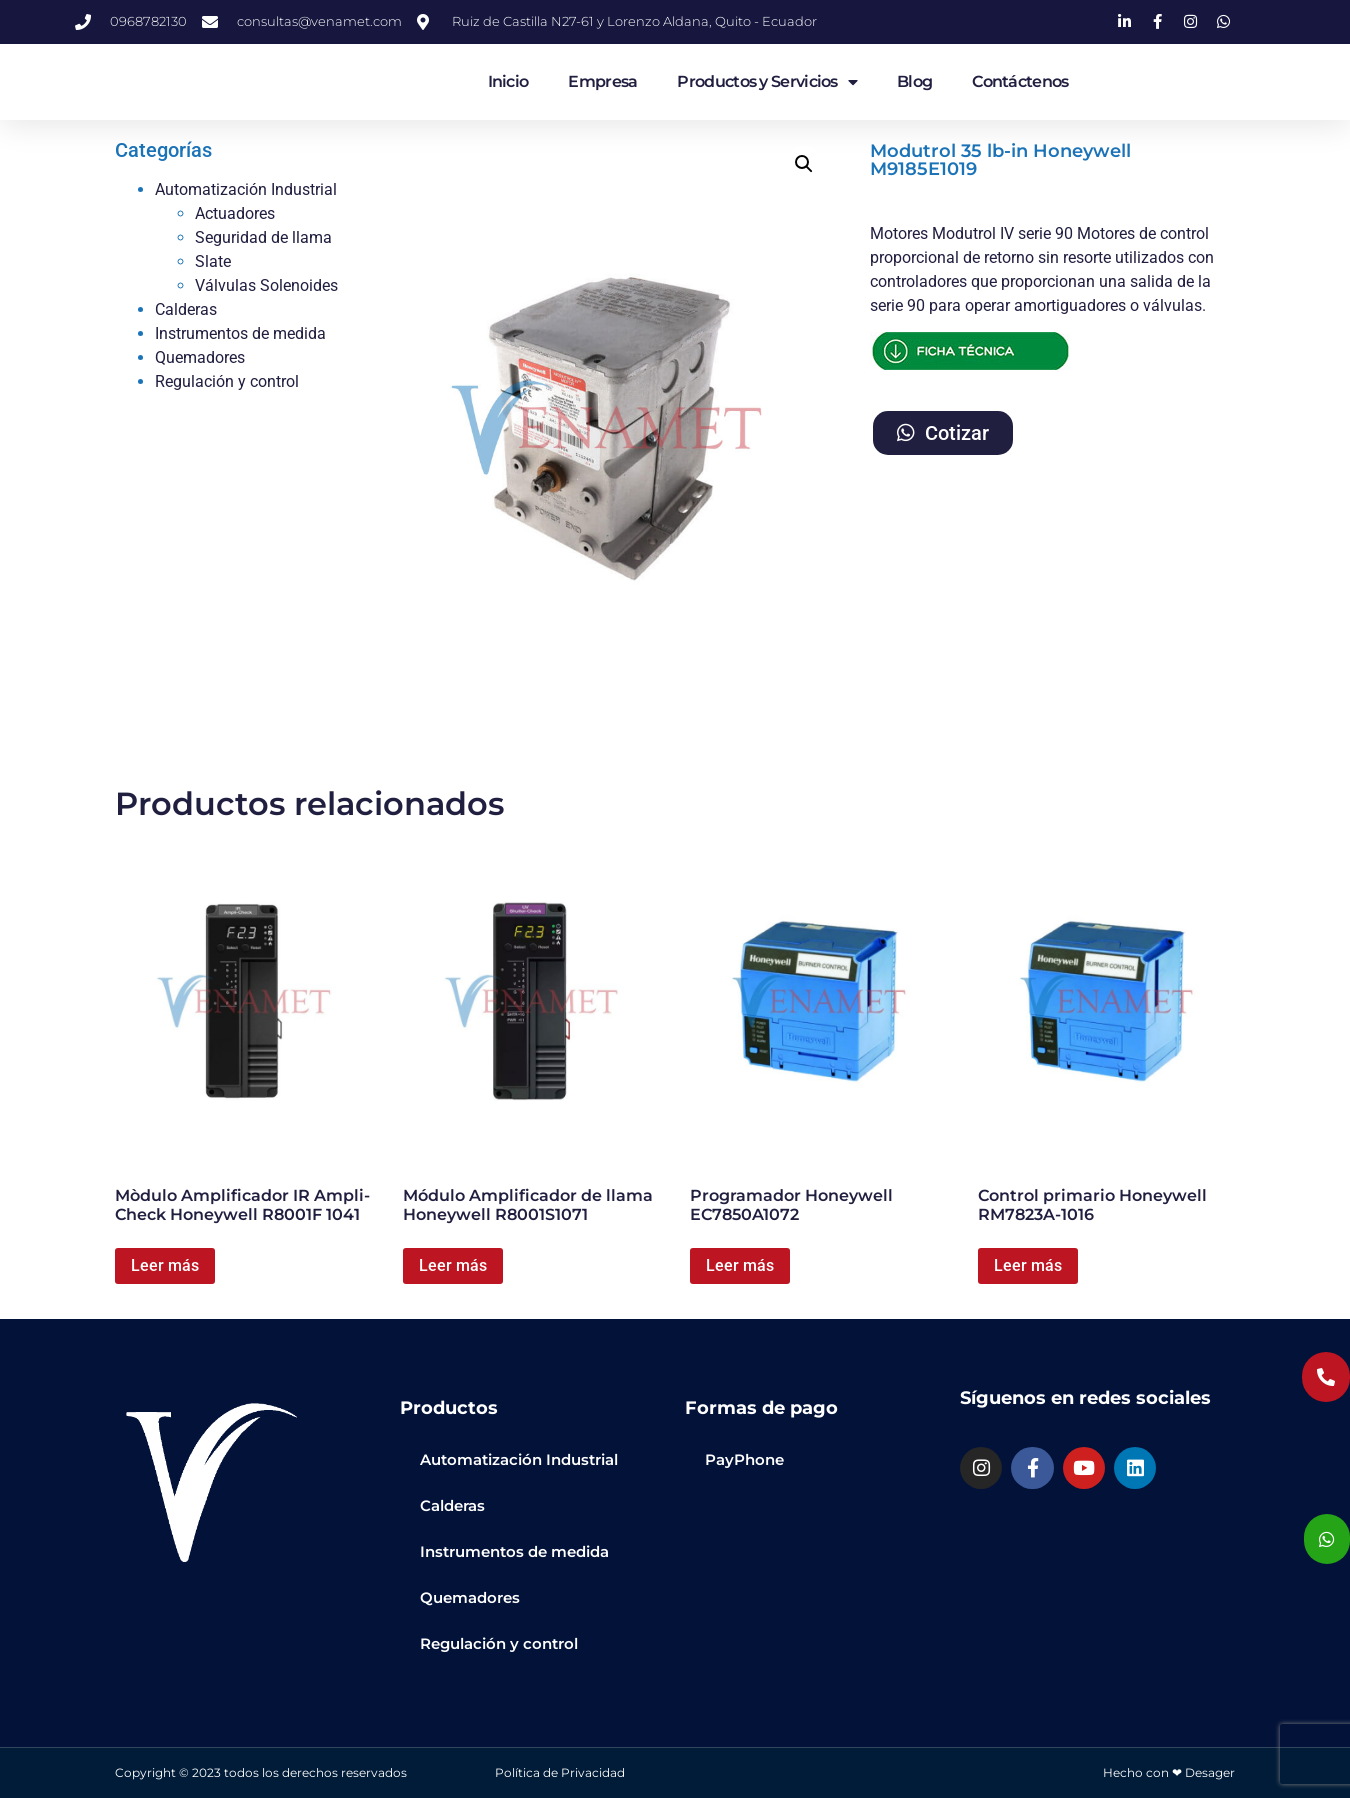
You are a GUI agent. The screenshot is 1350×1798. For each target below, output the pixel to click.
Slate (213, 261)
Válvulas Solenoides (266, 285)
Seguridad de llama (263, 237)
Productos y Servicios (767, 82)
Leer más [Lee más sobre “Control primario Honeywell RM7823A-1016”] (1028, 1265)
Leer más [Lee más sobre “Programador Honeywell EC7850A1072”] (740, 1265)
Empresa (602, 81)
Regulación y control (227, 381)
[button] (804, 164)
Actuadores (235, 213)
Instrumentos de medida (240, 333)
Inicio (508, 81)
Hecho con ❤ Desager (1169, 1772)
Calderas (186, 309)
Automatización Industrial (246, 189)
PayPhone (744, 1459)
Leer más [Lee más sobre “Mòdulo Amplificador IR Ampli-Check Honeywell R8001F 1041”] (165, 1265)
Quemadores (200, 357)
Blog (914, 81)
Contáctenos (1020, 81)
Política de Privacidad (560, 1772)
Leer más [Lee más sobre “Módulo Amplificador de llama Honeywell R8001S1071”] (453, 1265)
